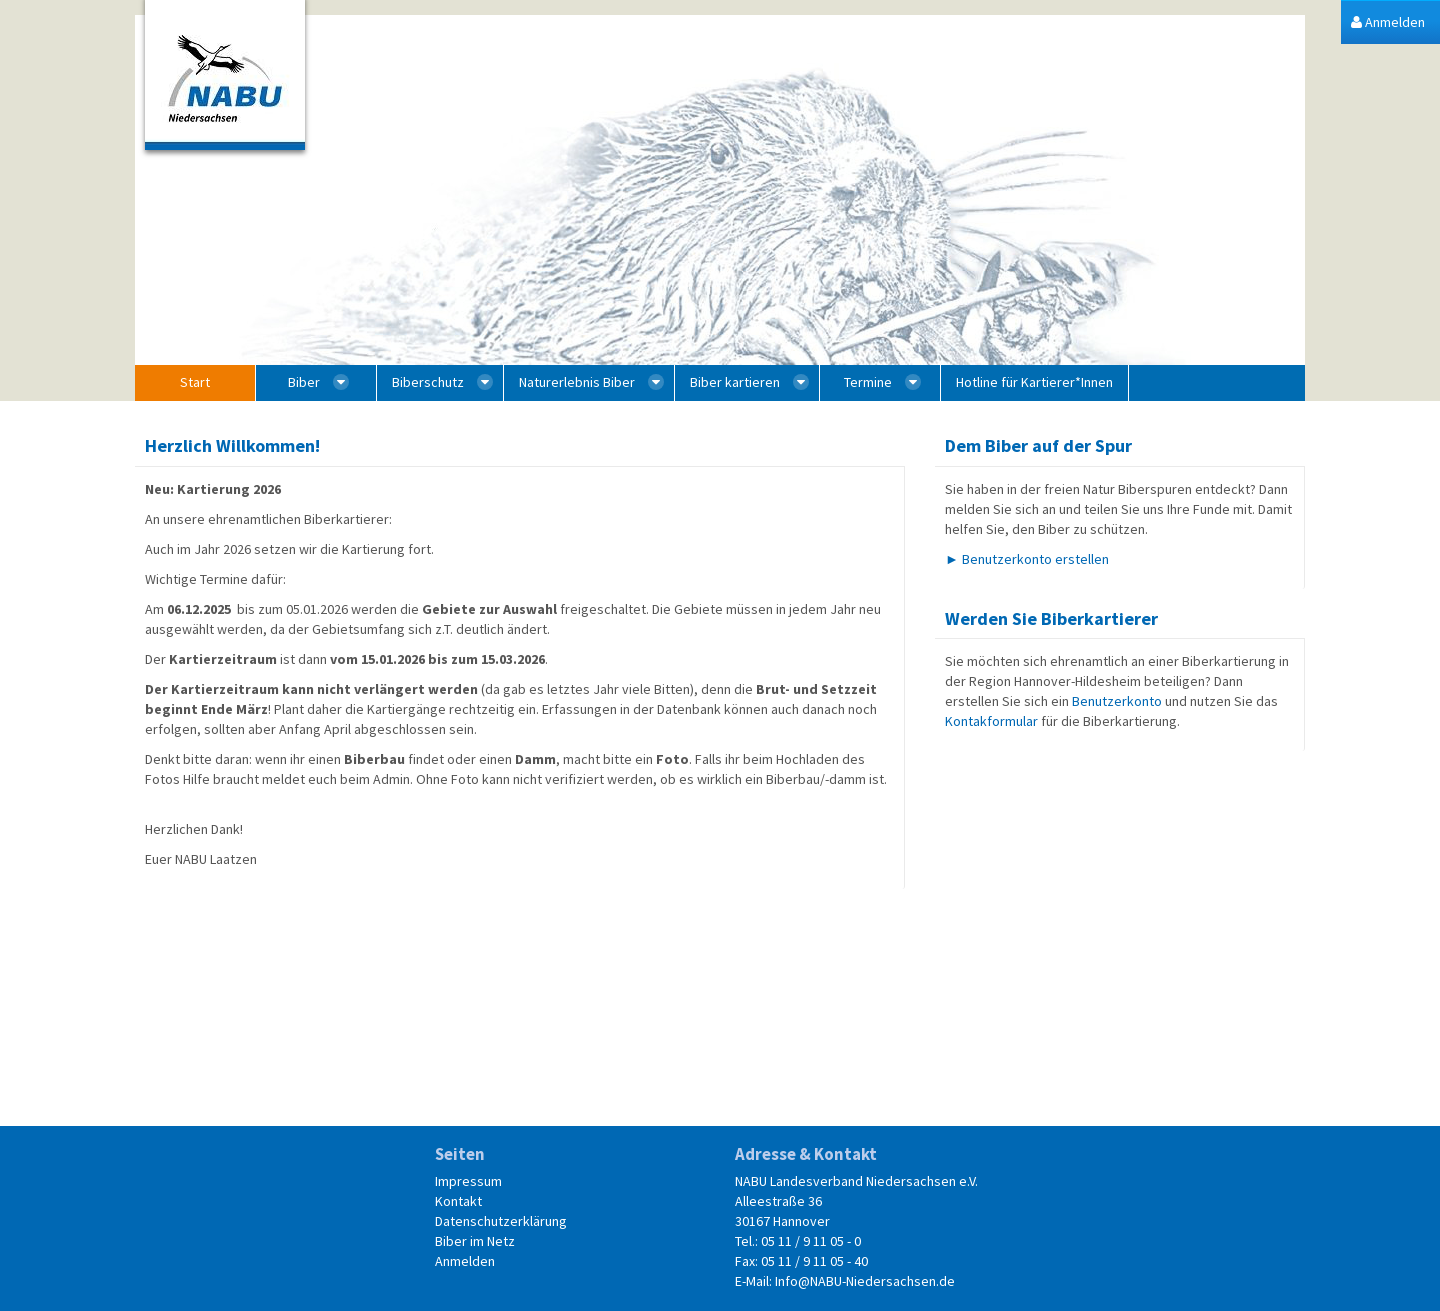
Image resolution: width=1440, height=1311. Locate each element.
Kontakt (458, 1201)
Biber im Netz (475, 1241)
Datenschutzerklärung (501, 1221)
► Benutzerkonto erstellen (1027, 559)
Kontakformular (991, 721)
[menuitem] (1388, 22)
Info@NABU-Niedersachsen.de (865, 1281)
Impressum (468, 1181)
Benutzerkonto (1117, 701)
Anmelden (465, 1261)
